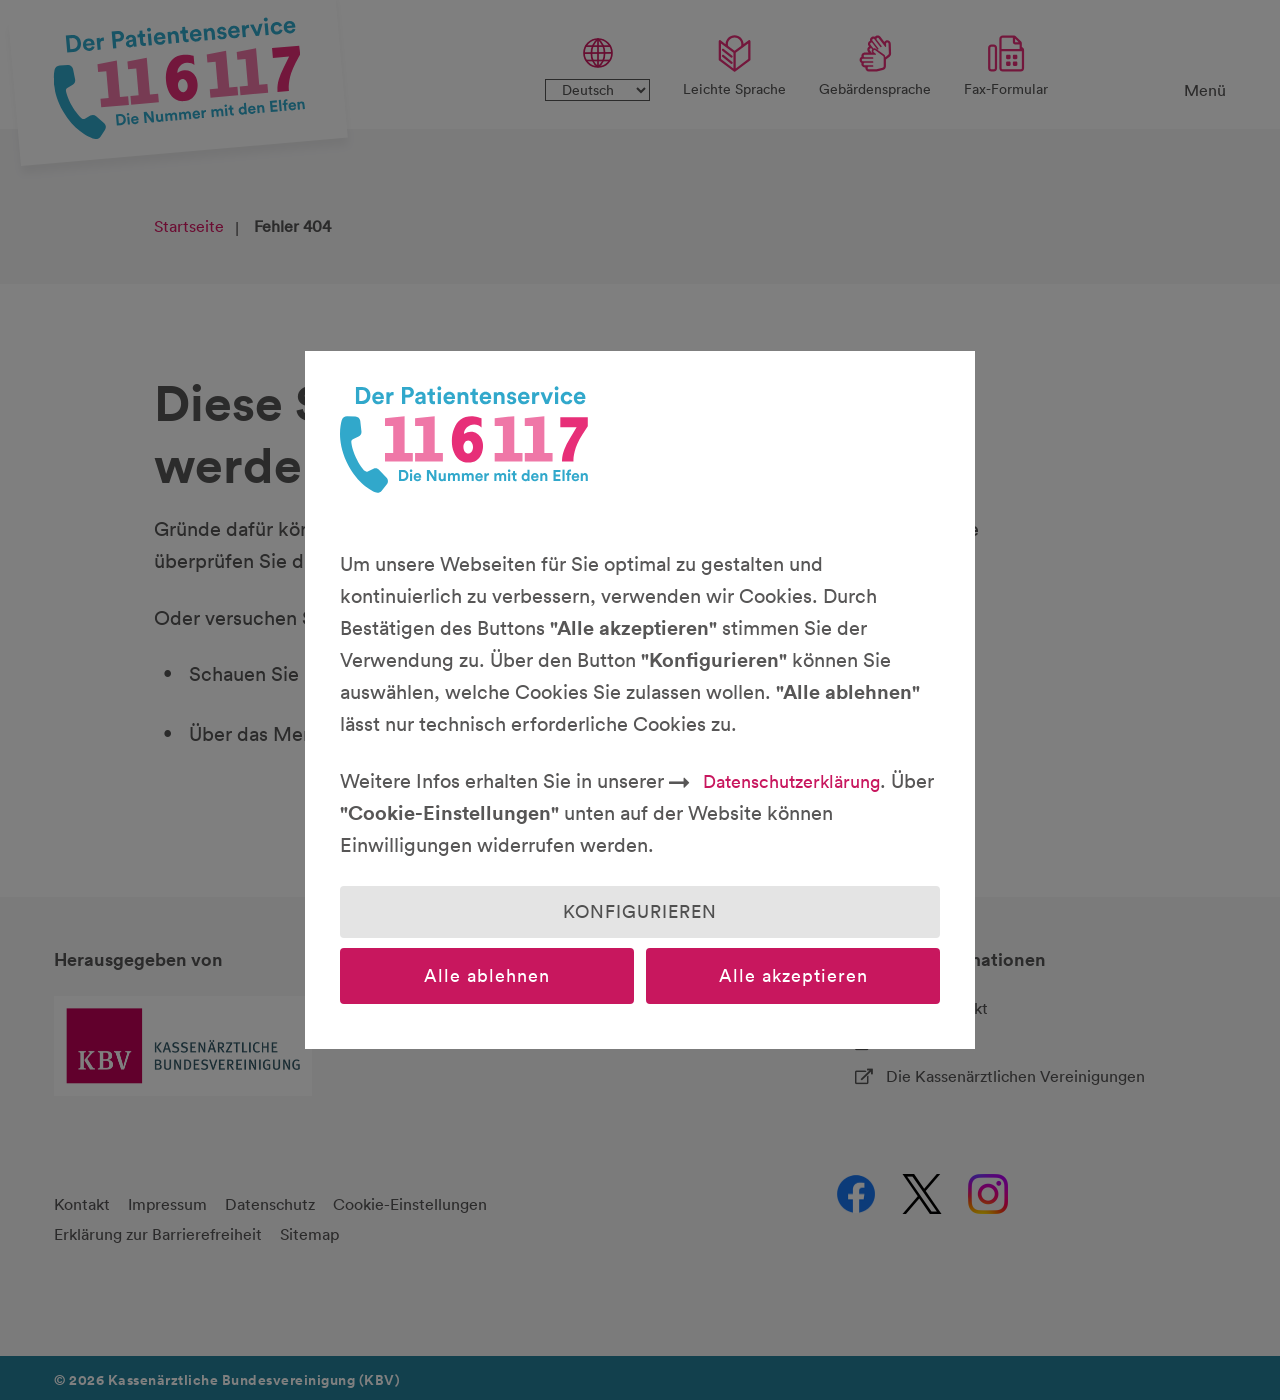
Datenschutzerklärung (791, 781)
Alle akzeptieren (793, 975)
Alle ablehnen (487, 975)
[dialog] (640, 700)
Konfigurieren (640, 911)
